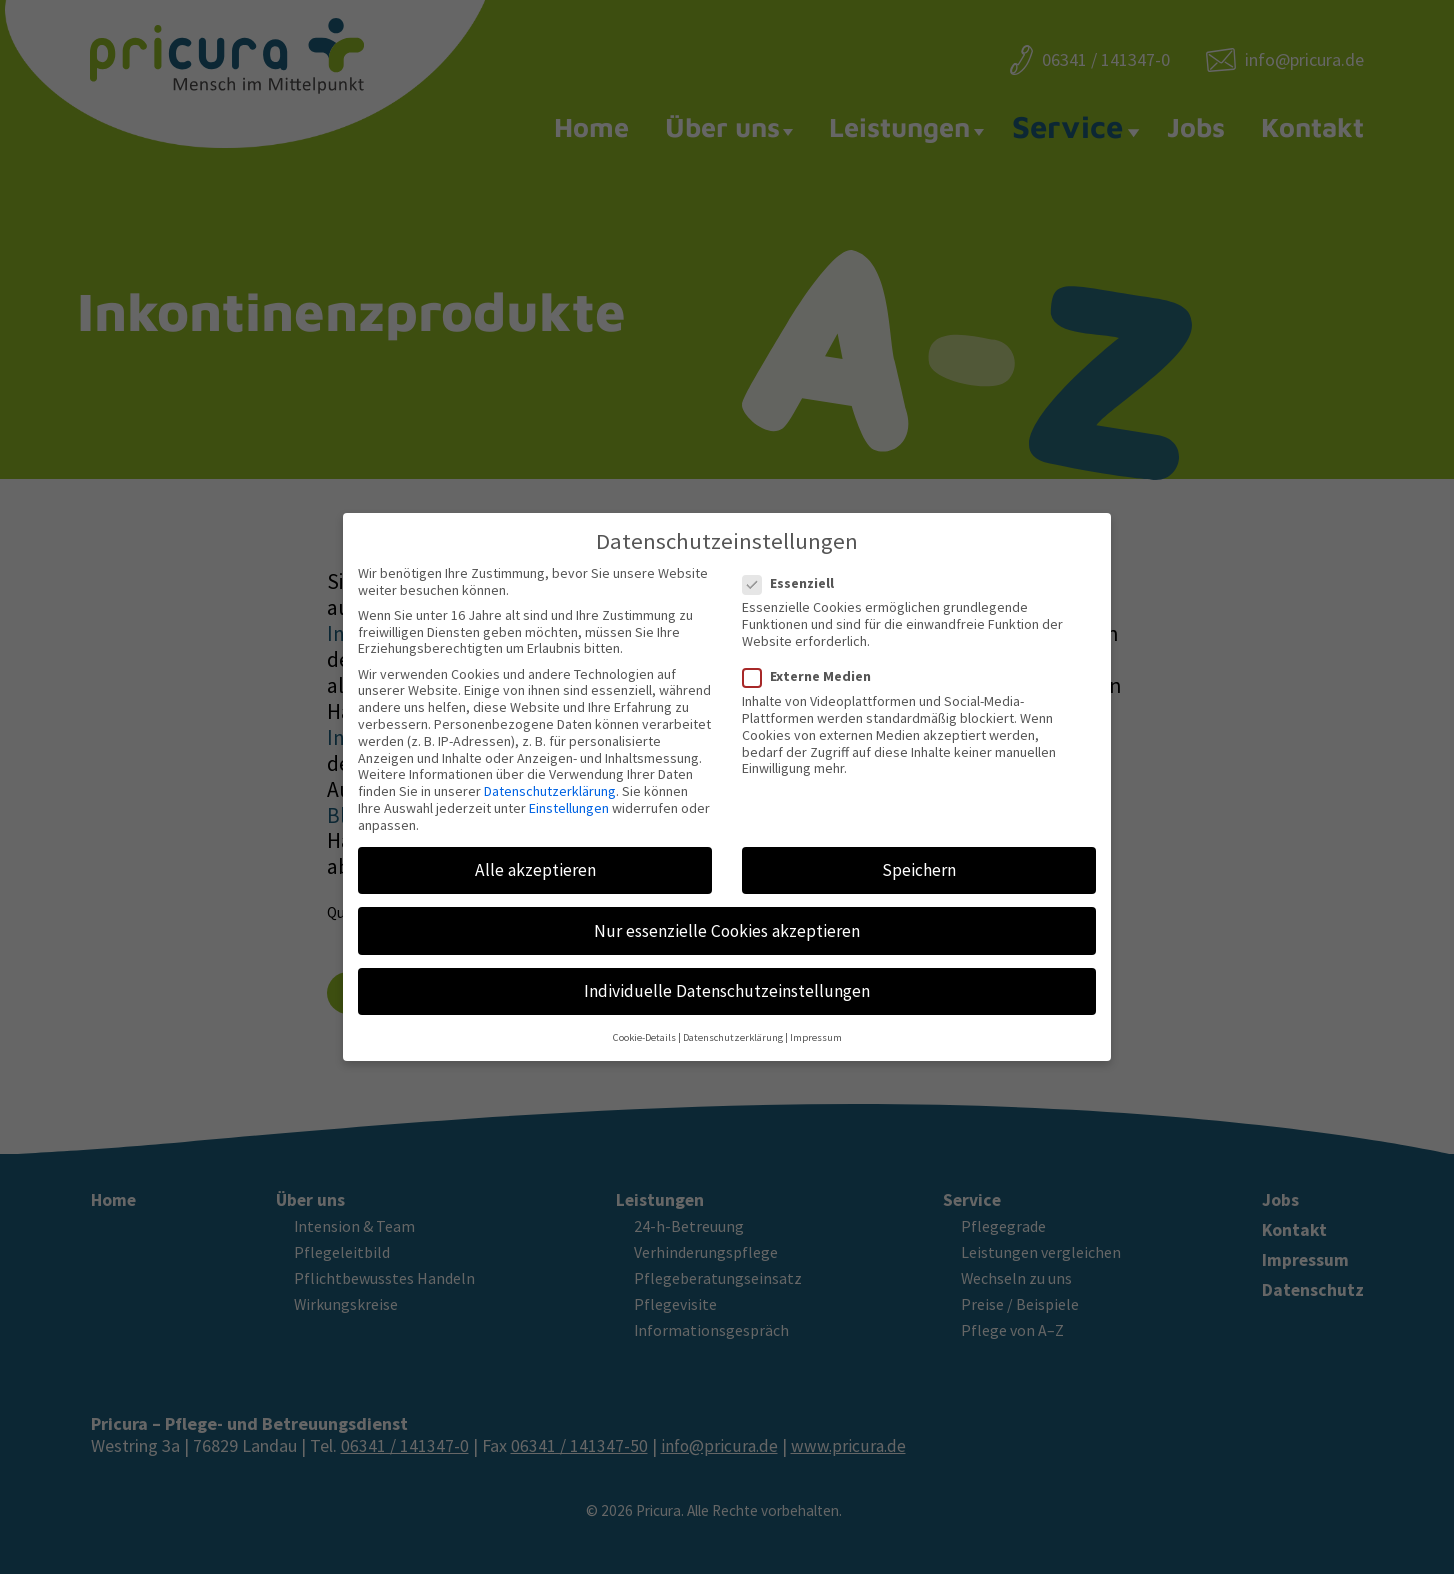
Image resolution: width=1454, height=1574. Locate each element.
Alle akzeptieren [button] (535, 859)
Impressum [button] (816, 1027)
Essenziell (794, 572)
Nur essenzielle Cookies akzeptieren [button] (727, 919)
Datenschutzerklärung (550, 780)
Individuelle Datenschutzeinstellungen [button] (727, 980)
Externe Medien (813, 665)
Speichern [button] (919, 859)
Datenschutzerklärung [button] (733, 1027)
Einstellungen (569, 797)
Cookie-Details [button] (644, 1027)
